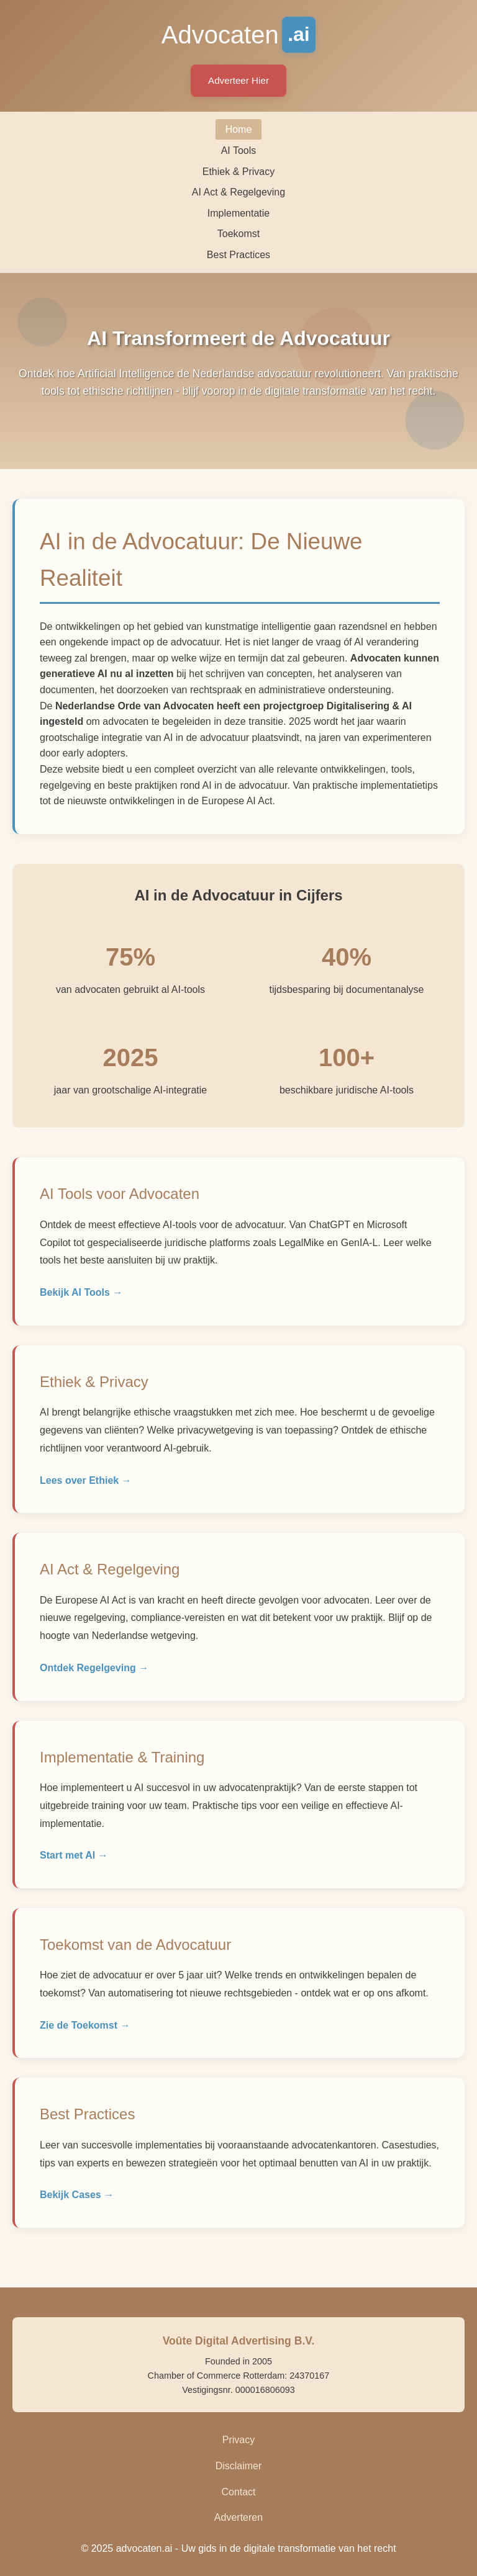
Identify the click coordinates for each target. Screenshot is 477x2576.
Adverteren (238, 2517)
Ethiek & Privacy (238, 171)
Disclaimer (239, 2466)
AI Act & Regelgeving (238, 192)
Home (238, 129)
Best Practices (238, 254)
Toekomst (238, 233)
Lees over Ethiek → (86, 1480)
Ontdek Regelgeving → (94, 1668)
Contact (238, 2492)
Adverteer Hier (238, 80)
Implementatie (238, 213)
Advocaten (238, 35)
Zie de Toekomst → (85, 2025)
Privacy (238, 2440)
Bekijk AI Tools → (81, 1292)
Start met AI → (74, 1855)
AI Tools (239, 150)
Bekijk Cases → (77, 2194)
